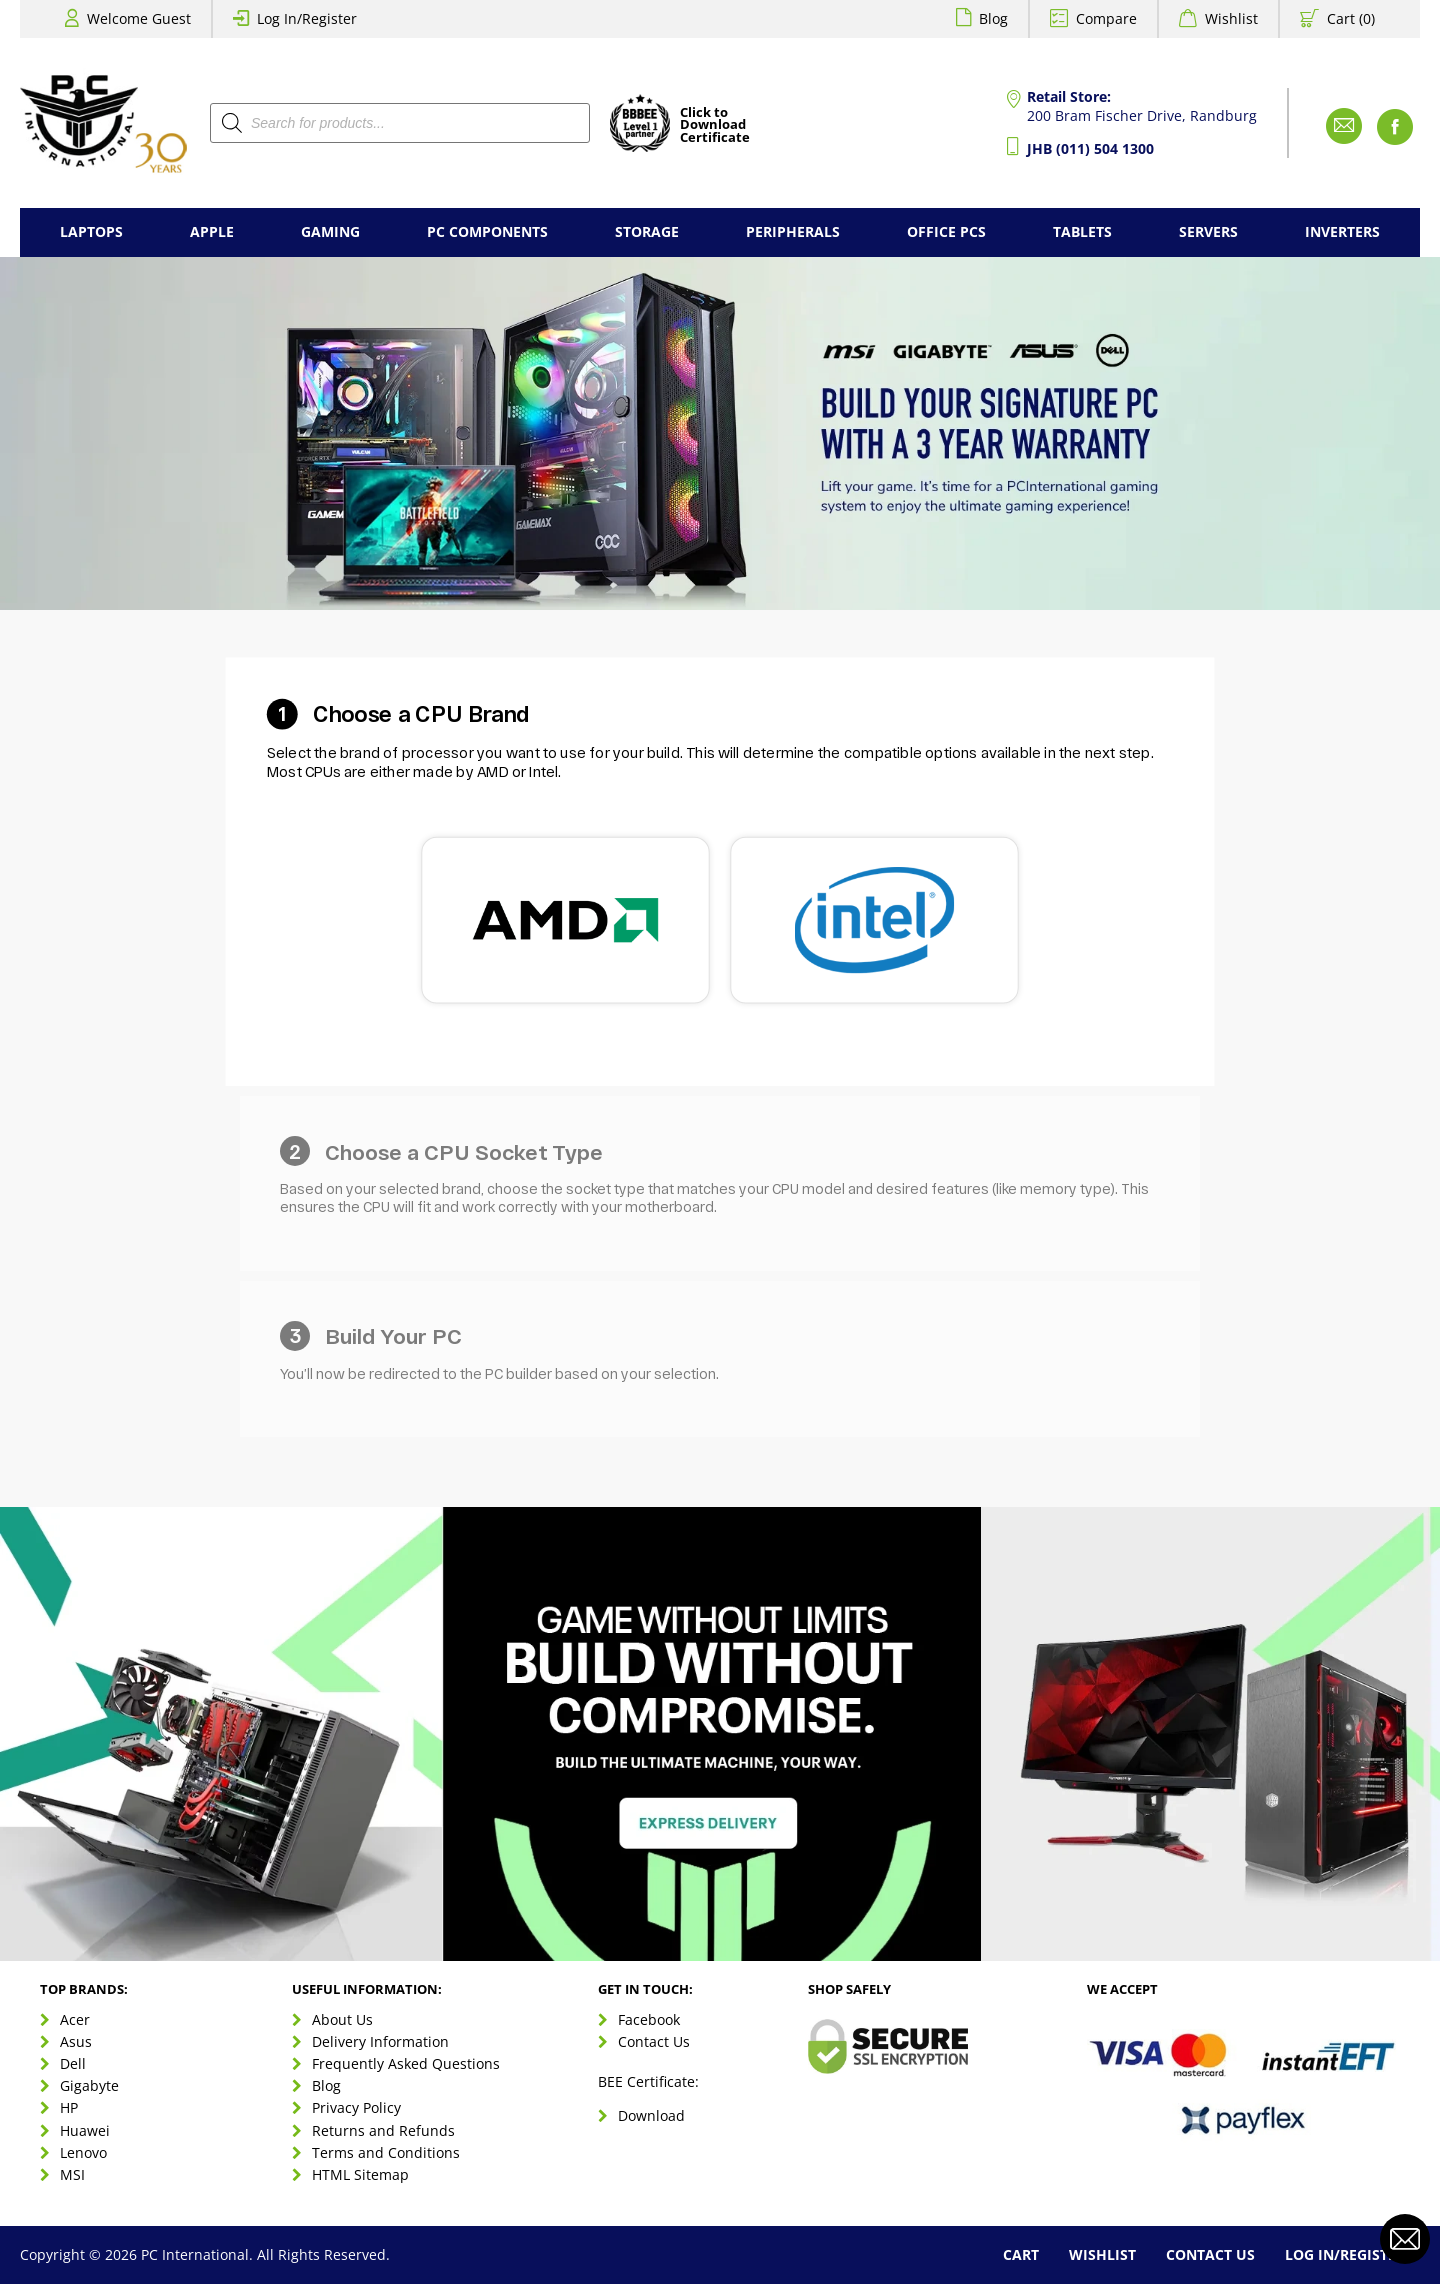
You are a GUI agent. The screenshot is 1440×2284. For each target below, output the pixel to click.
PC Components (487, 231)
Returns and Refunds (383, 2130)
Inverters (1342, 231)
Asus (76, 2041)
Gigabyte (89, 2085)
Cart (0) (1351, 18)
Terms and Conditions (386, 2152)
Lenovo (83, 2152)
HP (69, 2107)
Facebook (649, 2019)
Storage (647, 231)
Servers (1208, 231)
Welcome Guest (139, 18)
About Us (342, 2019)
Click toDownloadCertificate (715, 126)
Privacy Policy (356, 2107)
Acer (75, 2019)
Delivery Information (380, 2041)
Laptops (91, 231)
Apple (212, 231)
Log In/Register (307, 18)
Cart (1021, 2254)
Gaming (330, 231)
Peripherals (793, 231)
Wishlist (1231, 18)
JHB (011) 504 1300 (1090, 148)
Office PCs (946, 231)
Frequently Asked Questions (406, 2063)
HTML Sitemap (360, 2174)
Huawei (85, 2130)
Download (651, 2115)
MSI (72, 2174)
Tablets (1082, 231)
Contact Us (654, 2041)
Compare (1106, 18)
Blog (993, 18)
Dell (73, 2063)
